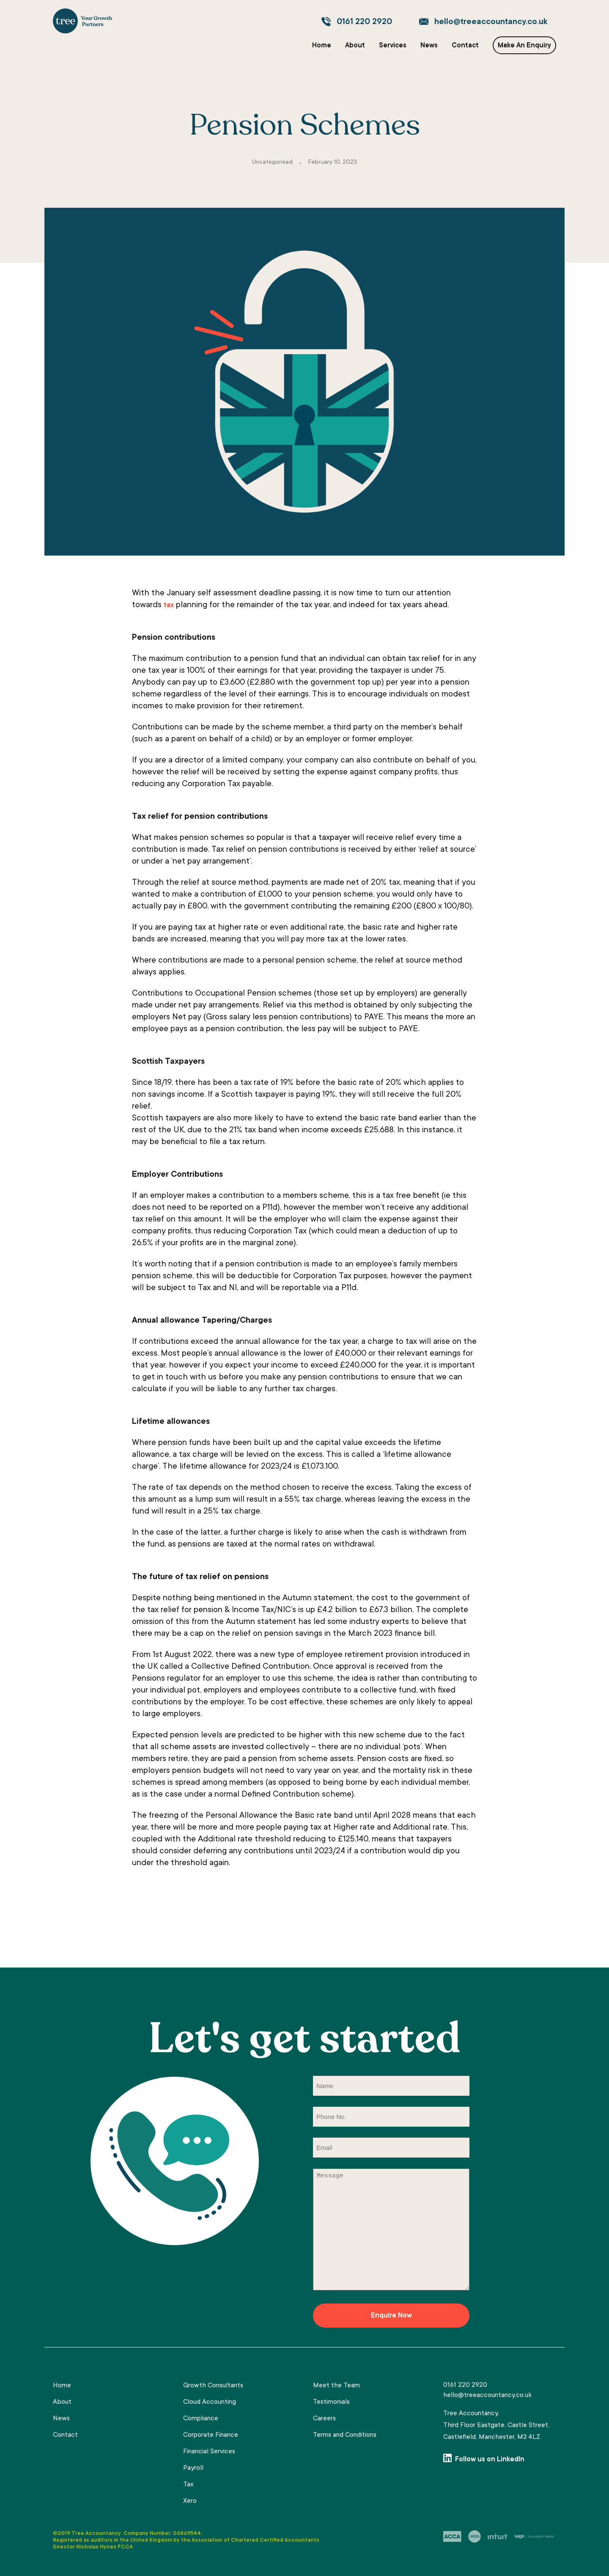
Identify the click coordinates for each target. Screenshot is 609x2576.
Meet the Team (336, 2385)
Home (321, 46)
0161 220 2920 (364, 22)
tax (169, 605)
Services (392, 46)
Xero (190, 2501)
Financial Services (209, 2451)
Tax (188, 2484)
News (429, 46)
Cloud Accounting (209, 2402)
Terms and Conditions (344, 2435)
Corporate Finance (210, 2435)
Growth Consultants (213, 2385)
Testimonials (331, 2402)
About (355, 46)
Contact (465, 46)
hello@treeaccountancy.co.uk (491, 22)
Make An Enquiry (524, 46)
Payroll (193, 2468)
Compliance (200, 2418)
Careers (324, 2418)
